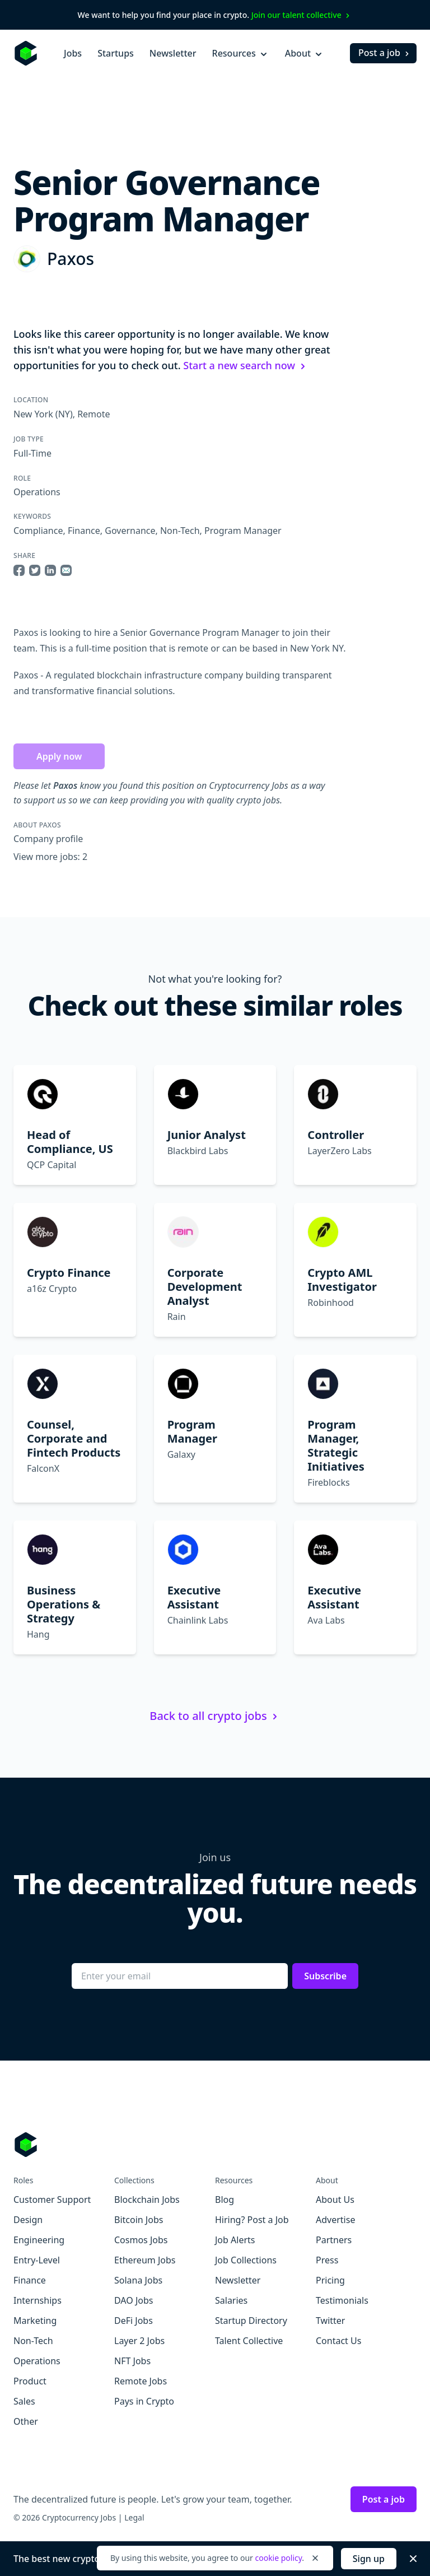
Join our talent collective (302, 15)
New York (33, 414)
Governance (130, 530)
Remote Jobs (140, 2381)
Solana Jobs (138, 2280)
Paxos (70, 258)
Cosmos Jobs (140, 2240)
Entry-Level (36, 2260)
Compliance (38, 530)
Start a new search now (246, 365)
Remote (93, 414)
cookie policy (278, 2557)
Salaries (231, 2300)
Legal (134, 2517)
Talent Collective (249, 2341)
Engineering (38, 2240)
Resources (240, 53)
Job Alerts (235, 2240)
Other (25, 2421)
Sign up (369, 2558)
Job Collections (246, 2260)
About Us (335, 2199)
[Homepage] (25, 53)
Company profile (48, 839)
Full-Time (32, 453)
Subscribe (325, 1976)
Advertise (335, 2220)
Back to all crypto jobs (214, 1716)
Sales (24, 2401)
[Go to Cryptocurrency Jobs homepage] (215, 2144)
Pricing (330, 2280)
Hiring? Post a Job (252, 2220)
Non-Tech (180, 530)
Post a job (385, 52)
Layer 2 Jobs (139, 2341)
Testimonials (342, 2300)
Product (29, 2381)
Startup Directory (251, 2320)
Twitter (330, 2320)
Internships (37, 2300)
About (304, 53)
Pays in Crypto (144, 2401)
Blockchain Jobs (147, 2199)
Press (327, 2260)
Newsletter (173, 53)
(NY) (63, 414)
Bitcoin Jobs (138, 2220)
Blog (224, 2199)
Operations (36, 492)
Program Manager (243, 530)
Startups (115, 53)
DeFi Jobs (133, 2320)
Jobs (73, 53)
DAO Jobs (133, 2300)
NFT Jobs (132, 2361)
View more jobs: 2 (50, 856)
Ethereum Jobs (144, 2260)
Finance (84, 530)
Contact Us (338, 2341)
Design (28, 2220)
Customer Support (52, 2199)
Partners (334, 2240)
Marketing (35, 2320)
